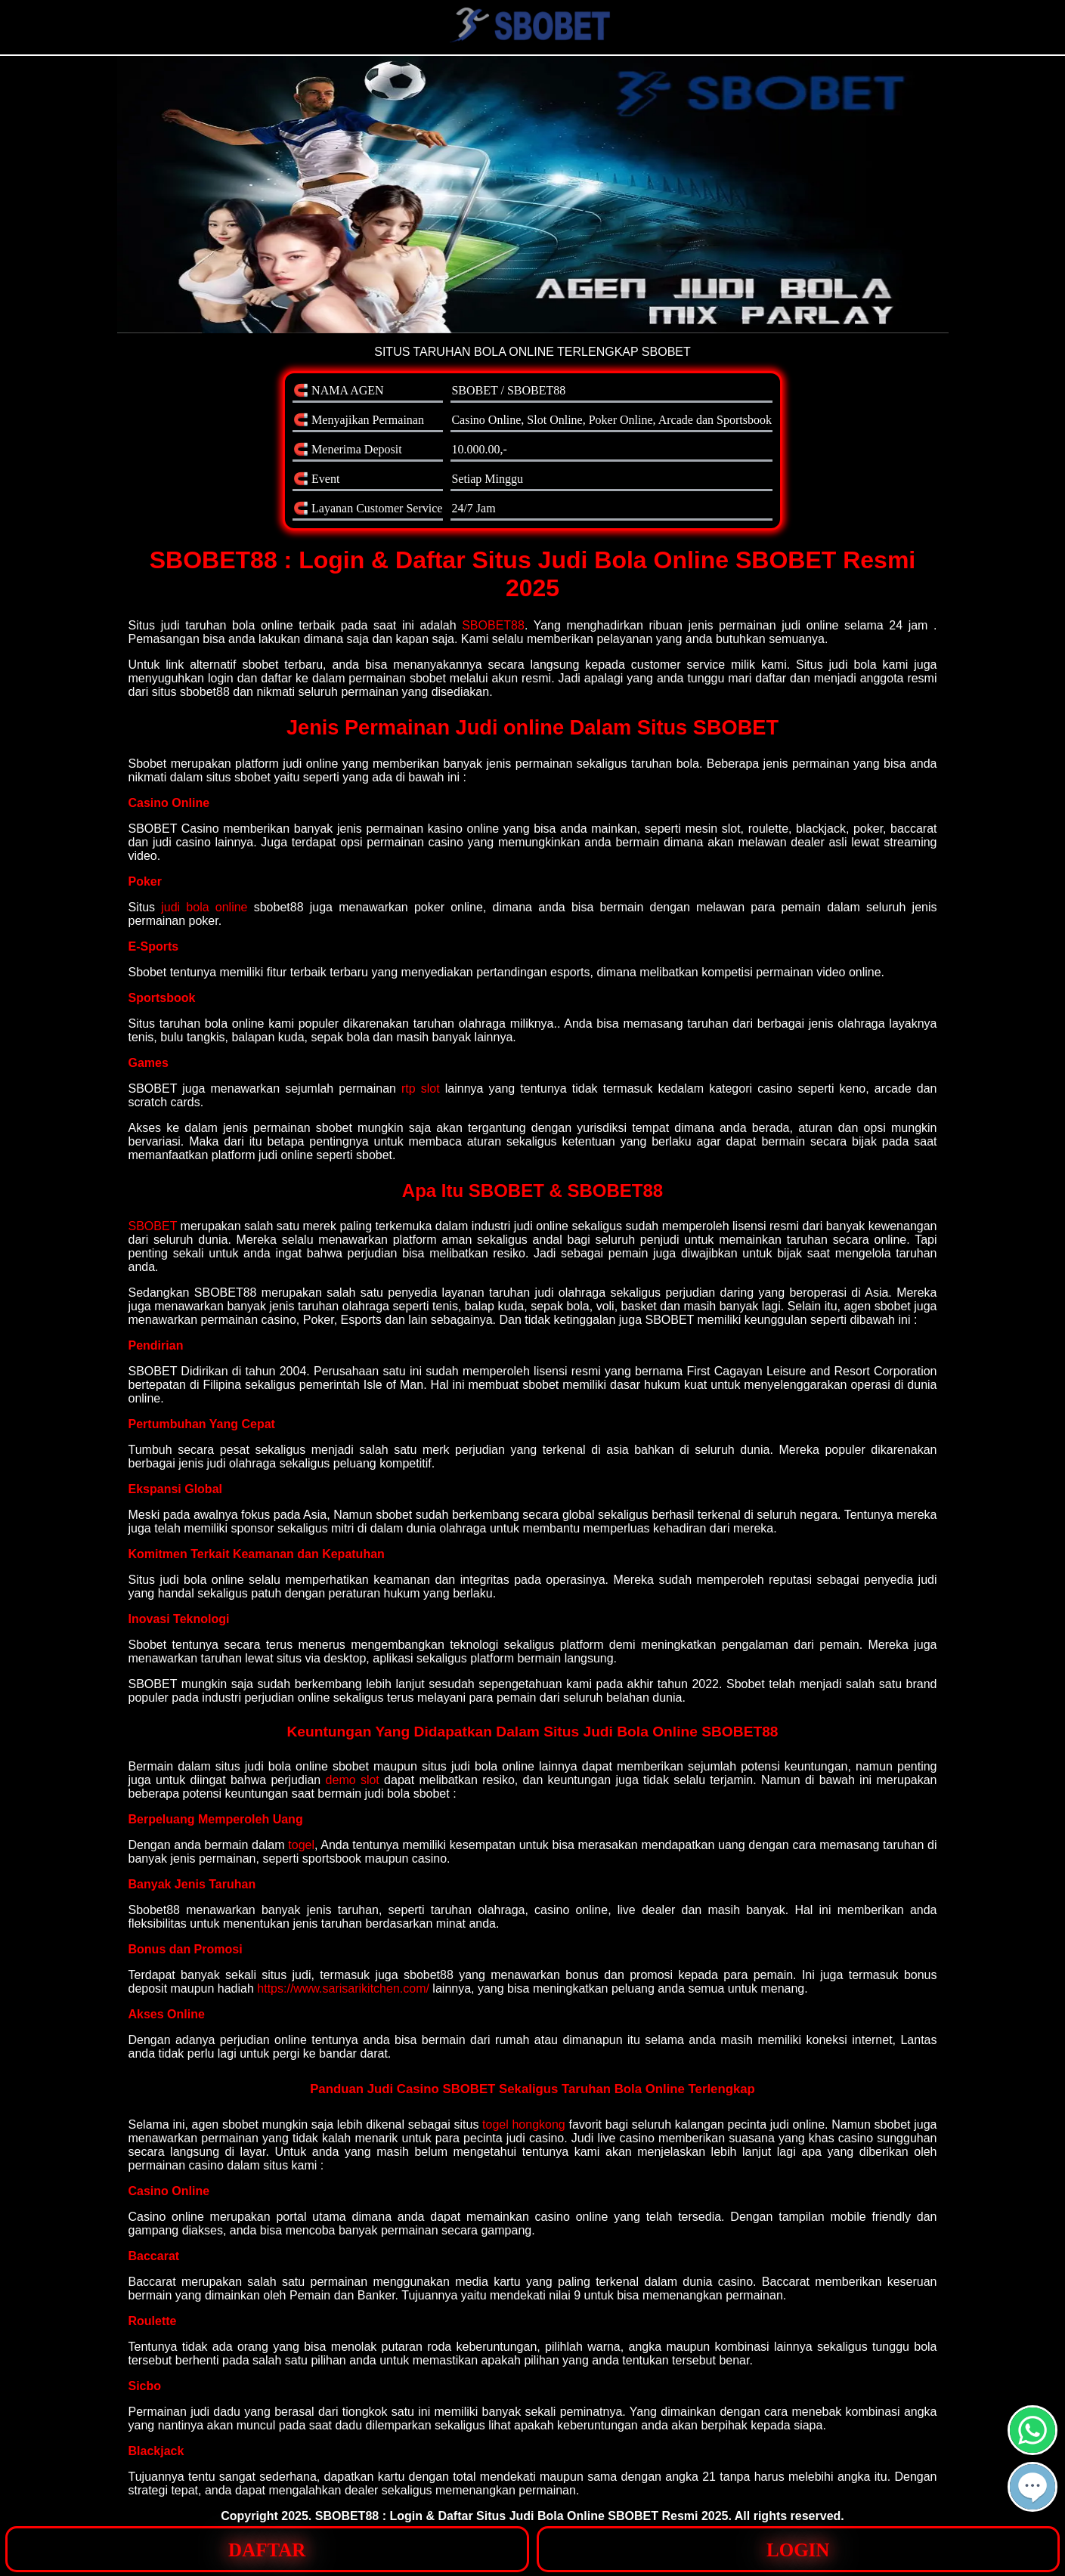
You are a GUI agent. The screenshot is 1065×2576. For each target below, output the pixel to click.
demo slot (352, 1780)
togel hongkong (523, 2124)
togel (301, 1844)
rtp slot (420, 1088)
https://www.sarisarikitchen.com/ (343, 1988)
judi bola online (204, 907)
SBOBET (153, 1226)
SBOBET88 (493, 625)
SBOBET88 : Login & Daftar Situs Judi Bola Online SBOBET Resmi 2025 (522, 2516)
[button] (1032, 2487)
